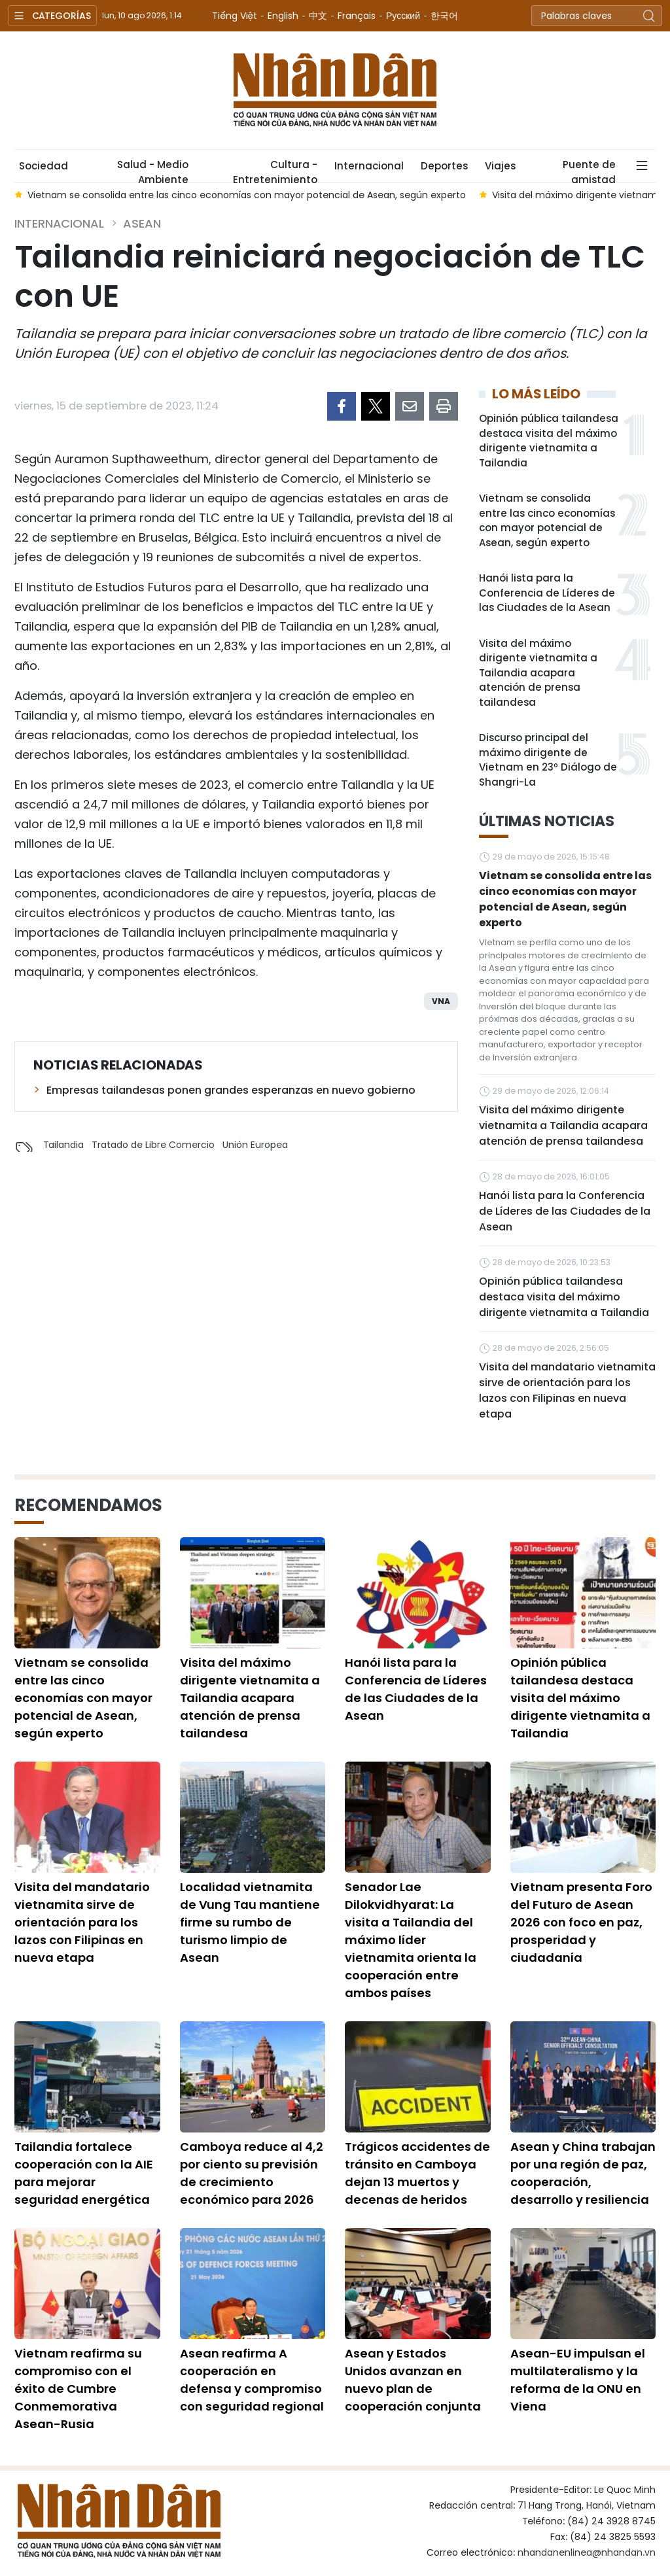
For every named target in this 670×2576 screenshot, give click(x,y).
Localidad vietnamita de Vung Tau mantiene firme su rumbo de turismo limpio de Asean (250, 1922)
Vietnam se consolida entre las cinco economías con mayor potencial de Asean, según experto (547, 520)
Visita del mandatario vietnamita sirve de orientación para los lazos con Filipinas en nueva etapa (567, 1390)
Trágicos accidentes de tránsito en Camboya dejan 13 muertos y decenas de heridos (417, 2173)
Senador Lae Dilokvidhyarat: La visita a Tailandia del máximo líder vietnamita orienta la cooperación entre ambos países (410, 1940)
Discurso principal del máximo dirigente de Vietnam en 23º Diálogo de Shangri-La (548, 760)
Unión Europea (255, 1144)
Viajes (500, 166)
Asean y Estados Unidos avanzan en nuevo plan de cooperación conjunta (413, 2379)
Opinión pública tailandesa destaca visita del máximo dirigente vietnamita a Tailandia (548, 440)
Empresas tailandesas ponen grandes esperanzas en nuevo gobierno (230, 1090)
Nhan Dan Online (335, 90)
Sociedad (43, 166)
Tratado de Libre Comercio (153, 1144)
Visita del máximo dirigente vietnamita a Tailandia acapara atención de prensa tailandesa (538, 672)
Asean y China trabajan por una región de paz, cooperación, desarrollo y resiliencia (583, 2173)
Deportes (444, 166)
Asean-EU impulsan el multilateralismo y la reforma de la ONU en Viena (577, 2379)
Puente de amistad (589, 170)
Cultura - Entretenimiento (275, 170)
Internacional (369, 166)
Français (357, 15)
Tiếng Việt (234, 15)
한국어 (444, 15)
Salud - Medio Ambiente (152, 170)
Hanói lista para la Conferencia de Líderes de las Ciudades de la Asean (547, 592)
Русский (403, 15)
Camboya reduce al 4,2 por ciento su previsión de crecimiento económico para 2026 (251, 2173)
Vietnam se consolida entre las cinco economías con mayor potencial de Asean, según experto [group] (246, 194)
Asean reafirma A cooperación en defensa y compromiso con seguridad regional (252, 2379)
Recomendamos (88, 1505)
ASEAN (142, 223)
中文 (318, 15)
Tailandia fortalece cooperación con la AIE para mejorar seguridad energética (83, 2173)
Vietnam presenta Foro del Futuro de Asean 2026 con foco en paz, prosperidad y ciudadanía (581, 1922)
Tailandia (63, 1144)
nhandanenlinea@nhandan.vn (587, 2552)
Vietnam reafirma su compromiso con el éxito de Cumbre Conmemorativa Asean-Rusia (78, 2388)
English (283, 15)
